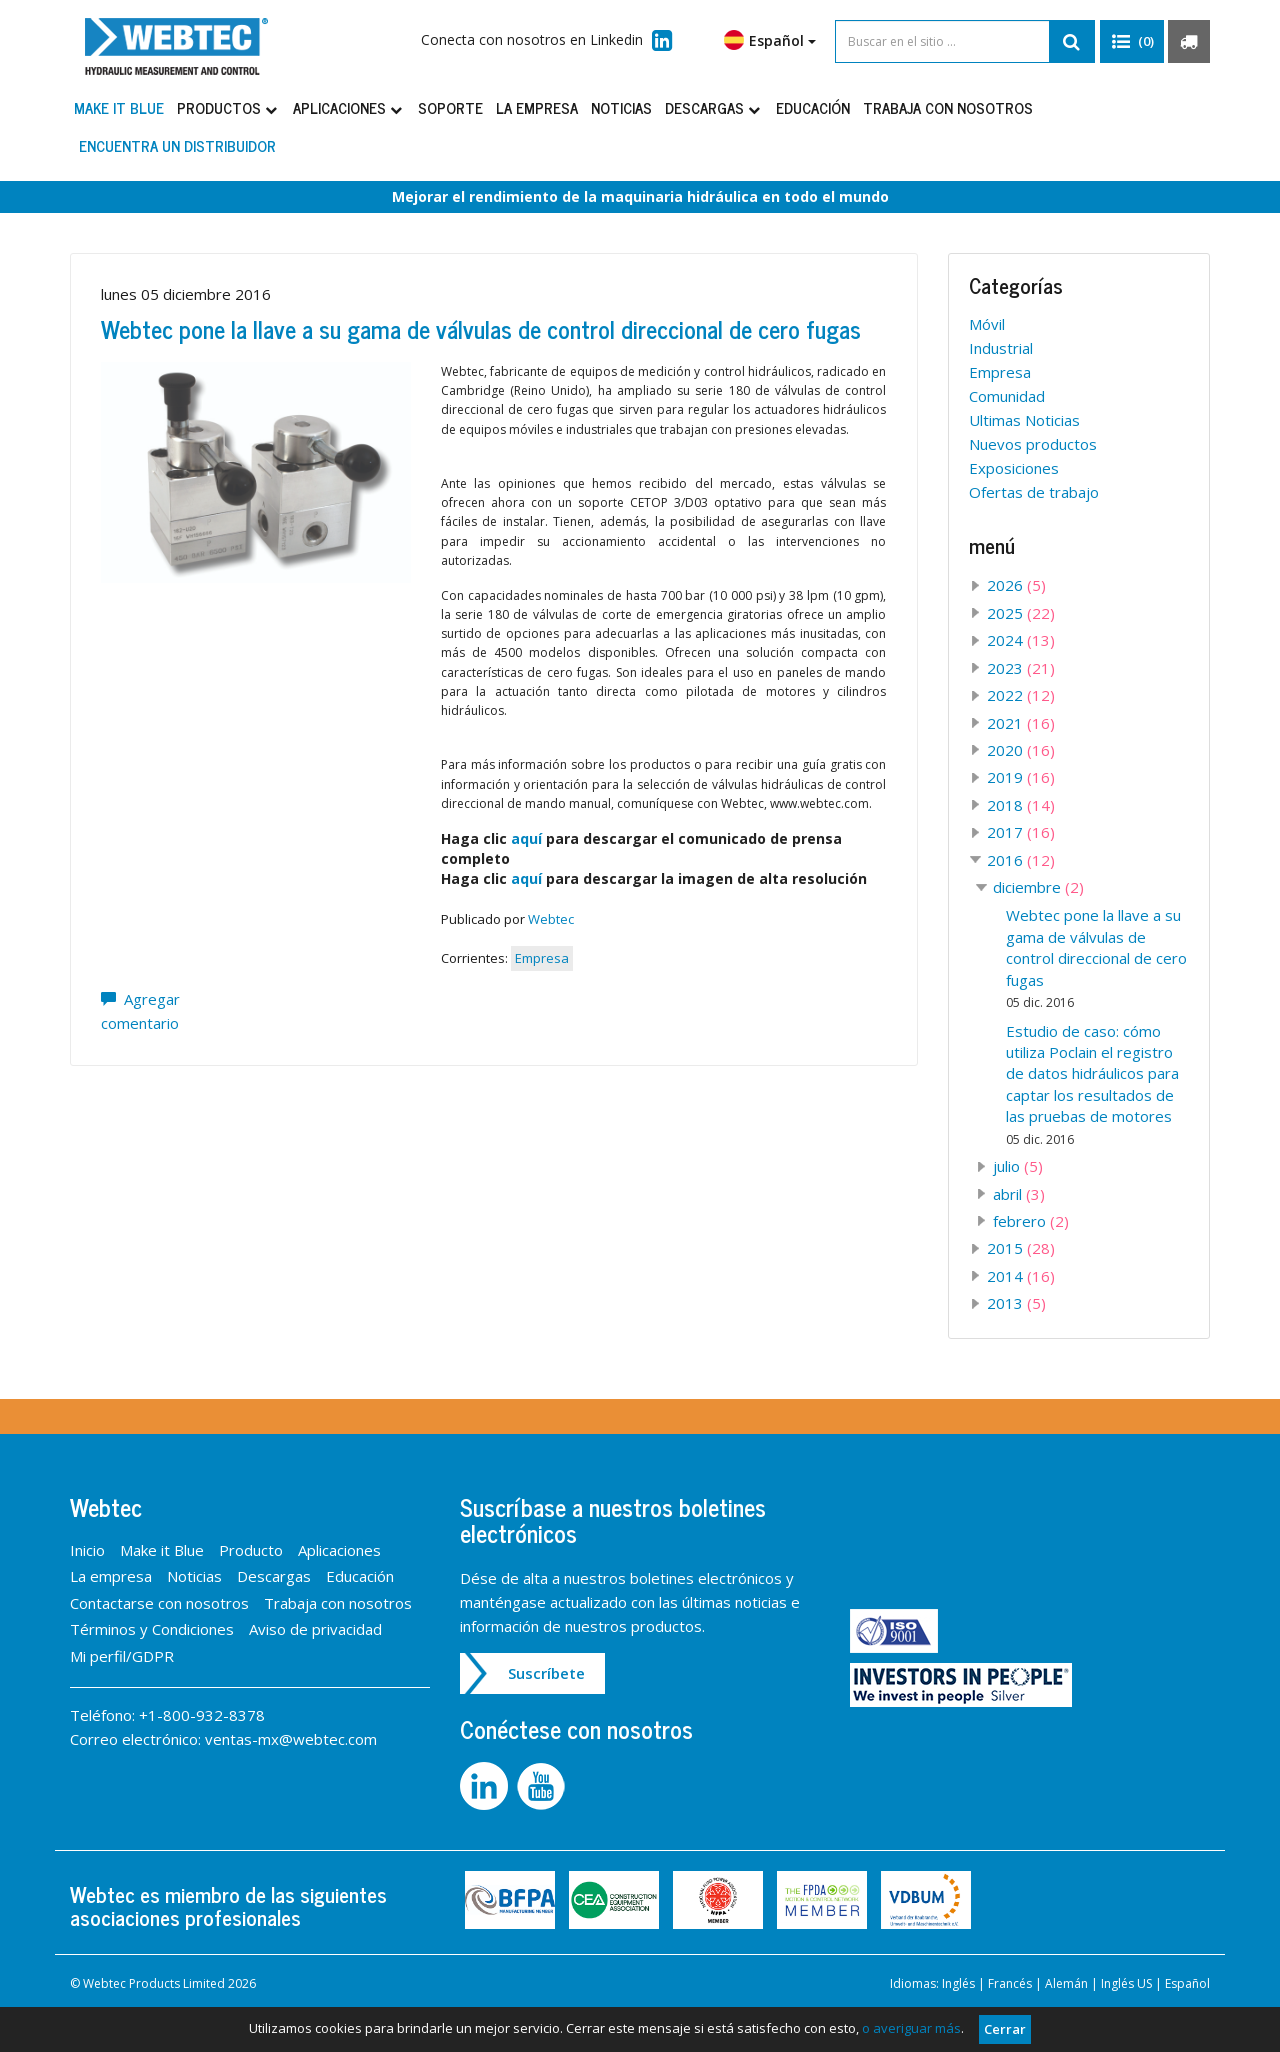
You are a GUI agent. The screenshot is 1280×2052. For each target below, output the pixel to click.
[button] (1132, 42)
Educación (813, 107)
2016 (1021, 860)
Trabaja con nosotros (948, 107)
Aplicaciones (349, 107)
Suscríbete (546, 1673)
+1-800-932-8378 (202, 1715)
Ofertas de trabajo (1034, 492)
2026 (1016, 585)
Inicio (87, 1550)
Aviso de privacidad (315, 1629)
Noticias (621, 107)
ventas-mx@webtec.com (291, 1739)
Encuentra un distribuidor (177, 145)
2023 (1021, 668)
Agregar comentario (140, 1011)
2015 (1021, 1248)
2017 (1021, 832)
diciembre (1038, 887)
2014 (1021, 1276)
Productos (228, 107)
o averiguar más (911, 2028)
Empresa (542, 958)
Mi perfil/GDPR (122, 1656)
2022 (1021, 695)
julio (1018, 1166)
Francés (1010, 1983)
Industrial (1001, 348)
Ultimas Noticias (1024, 420)
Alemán (1066, 1983)
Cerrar (1005, 2029)
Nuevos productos (1033, 444)
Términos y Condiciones (152, 1629)
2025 (1021, 613)
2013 (1016, 1303)
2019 (1021, 777)
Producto (251, 1550)
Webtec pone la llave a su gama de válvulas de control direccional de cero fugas (481, 328)
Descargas (714, 107)
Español (770, 40)
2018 (1021, 805)
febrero (1031, 1221)
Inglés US (1126, 1983)
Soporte (450, 107)
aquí (526, 838)
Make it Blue (119, 107)
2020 (1021, 750)
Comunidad (1007, 396)
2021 (1021, 723)
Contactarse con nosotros (159, 1603)
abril (1019, 1194)
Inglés (958, 1983)
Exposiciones (1014, 468)
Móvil (987, 324)
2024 (1021, 640)
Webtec (551, 919)
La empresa (537, 107)
